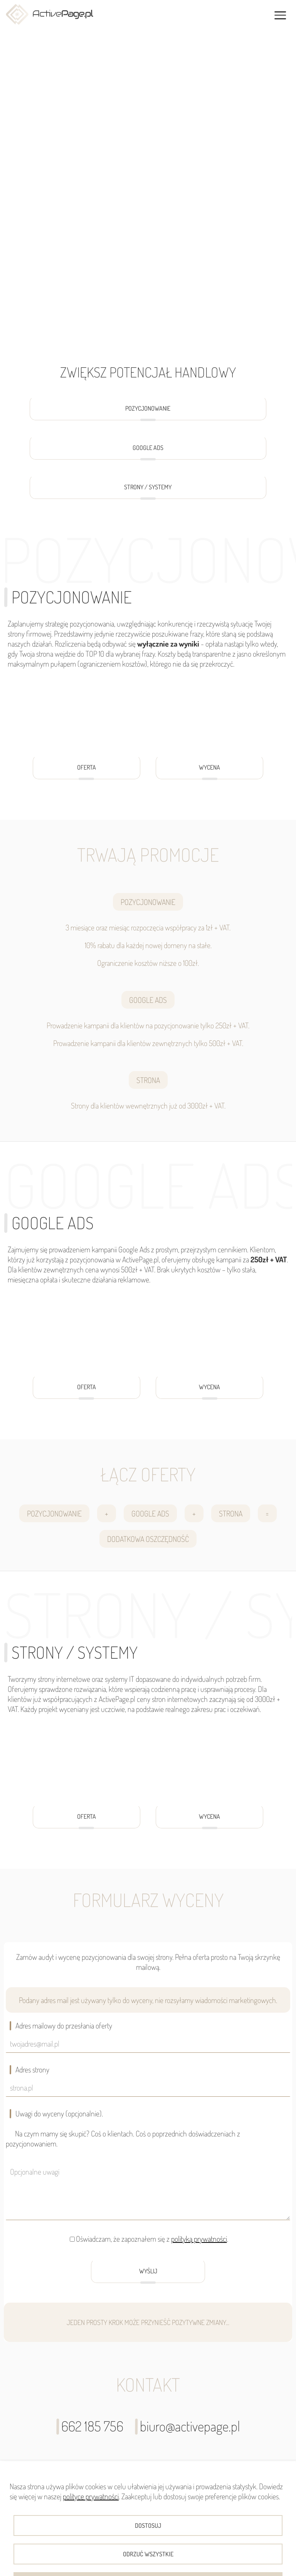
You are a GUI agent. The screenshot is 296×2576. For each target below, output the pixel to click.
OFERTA (86, 771)
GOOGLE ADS (148, 452)
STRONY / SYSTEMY (148, 491)
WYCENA (209, 771)
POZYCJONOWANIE (147, 412)
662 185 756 (89, 2426)
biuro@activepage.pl (187, 2426)
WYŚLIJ (148, 2275)
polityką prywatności (199, 2239)
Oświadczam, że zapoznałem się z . (152, 2239)
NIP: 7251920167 (245, 2543)
